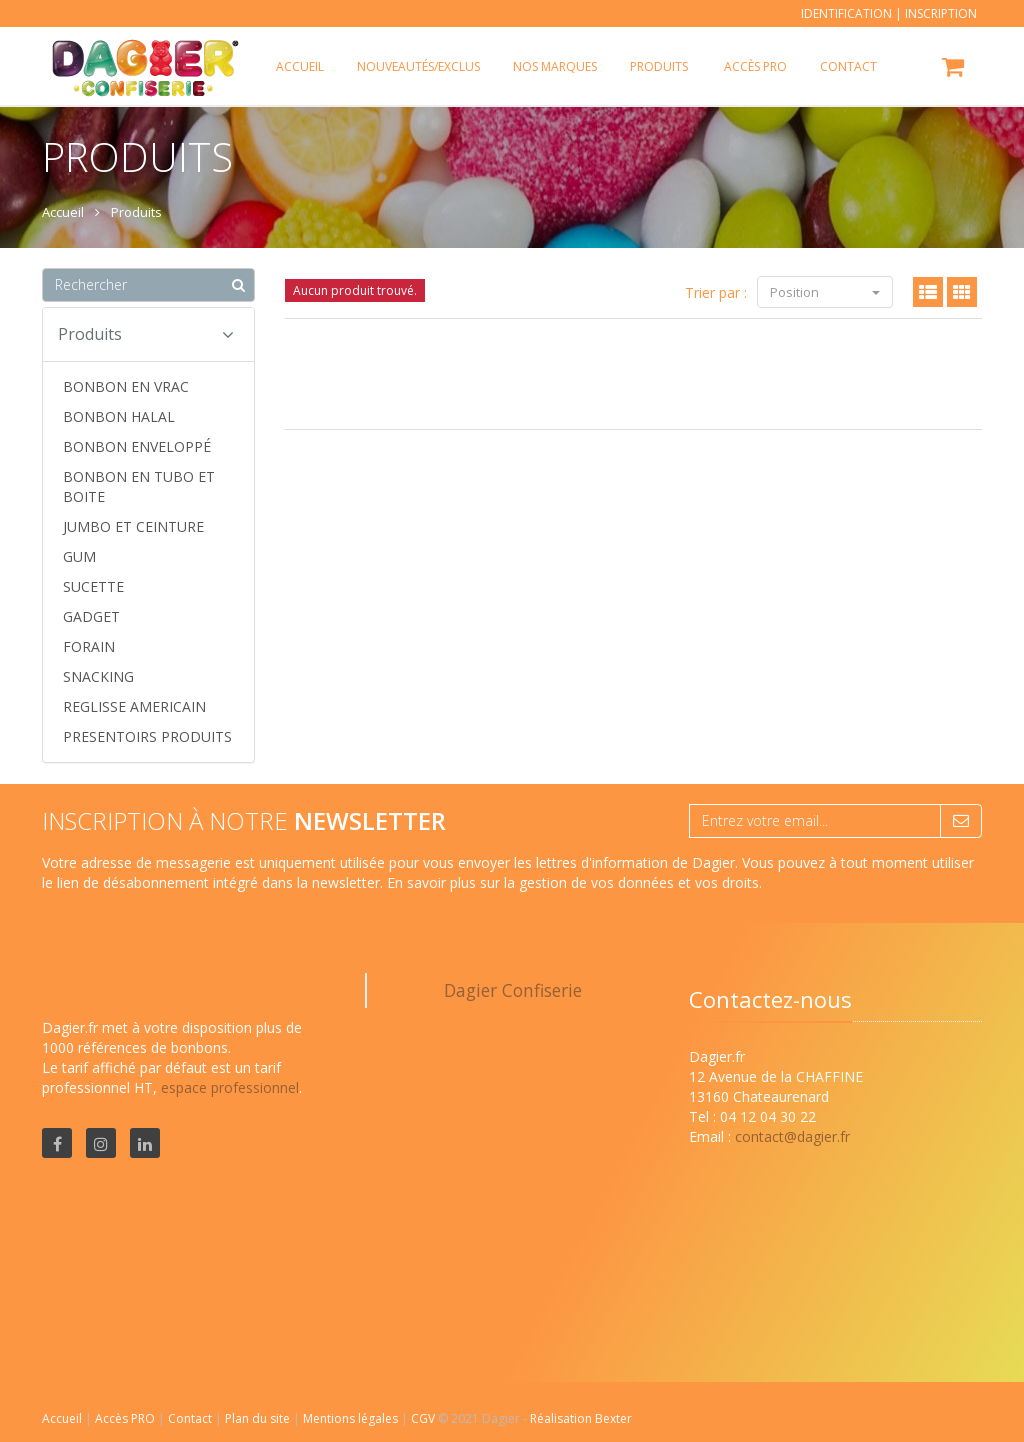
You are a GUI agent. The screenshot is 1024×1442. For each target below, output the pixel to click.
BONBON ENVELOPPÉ (137, 446)
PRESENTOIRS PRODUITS (147, 736)
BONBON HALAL (119, 416)
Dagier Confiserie (513, 990)
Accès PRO (126, 1418)
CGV (424, 1418)
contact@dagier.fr (792, 1136)
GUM (79, 556)
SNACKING (98, 676)
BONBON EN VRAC (126, 386)
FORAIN (89, 646)
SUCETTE (93, 586)
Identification (846, 13)
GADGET (91, 616)
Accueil (62, 1418)
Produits (659, 66)
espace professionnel (230, 1087)
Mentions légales (352, 1418)
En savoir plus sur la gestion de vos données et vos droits (573, 882)
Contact (191, 1418)
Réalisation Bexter (581, 1418)
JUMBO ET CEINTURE (133, 526)
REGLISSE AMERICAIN (134, 706)
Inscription (941, 13)
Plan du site (259, 1418)
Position (825, 292)
